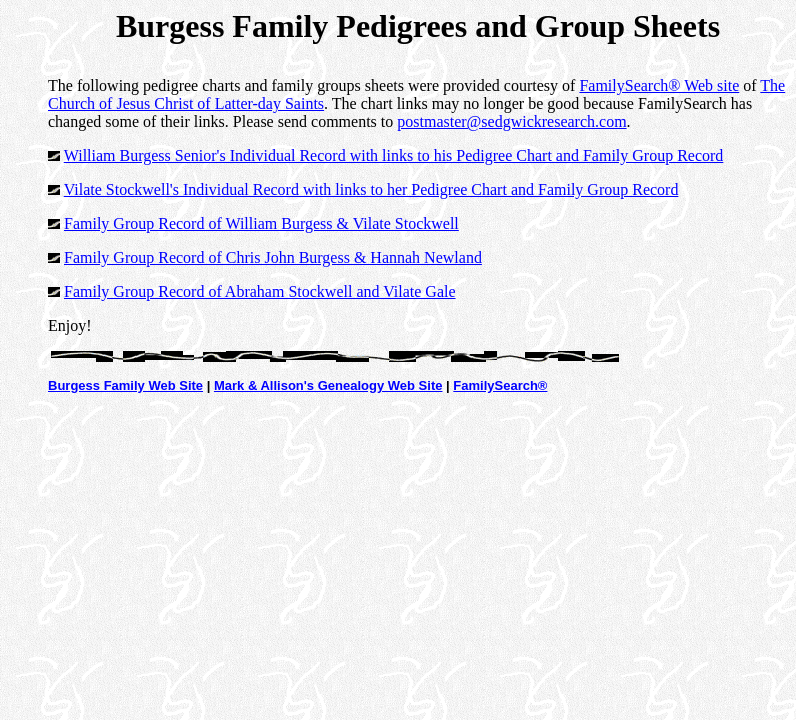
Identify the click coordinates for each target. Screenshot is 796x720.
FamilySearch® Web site (659, 85)
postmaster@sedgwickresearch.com (511, 121)
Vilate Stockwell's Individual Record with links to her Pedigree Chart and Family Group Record (371, 189)
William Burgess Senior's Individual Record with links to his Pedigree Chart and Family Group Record (394, 155)
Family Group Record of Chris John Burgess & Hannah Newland (273, 257)
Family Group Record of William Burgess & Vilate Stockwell (261, 223)
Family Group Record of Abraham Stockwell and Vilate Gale (260, 291)
